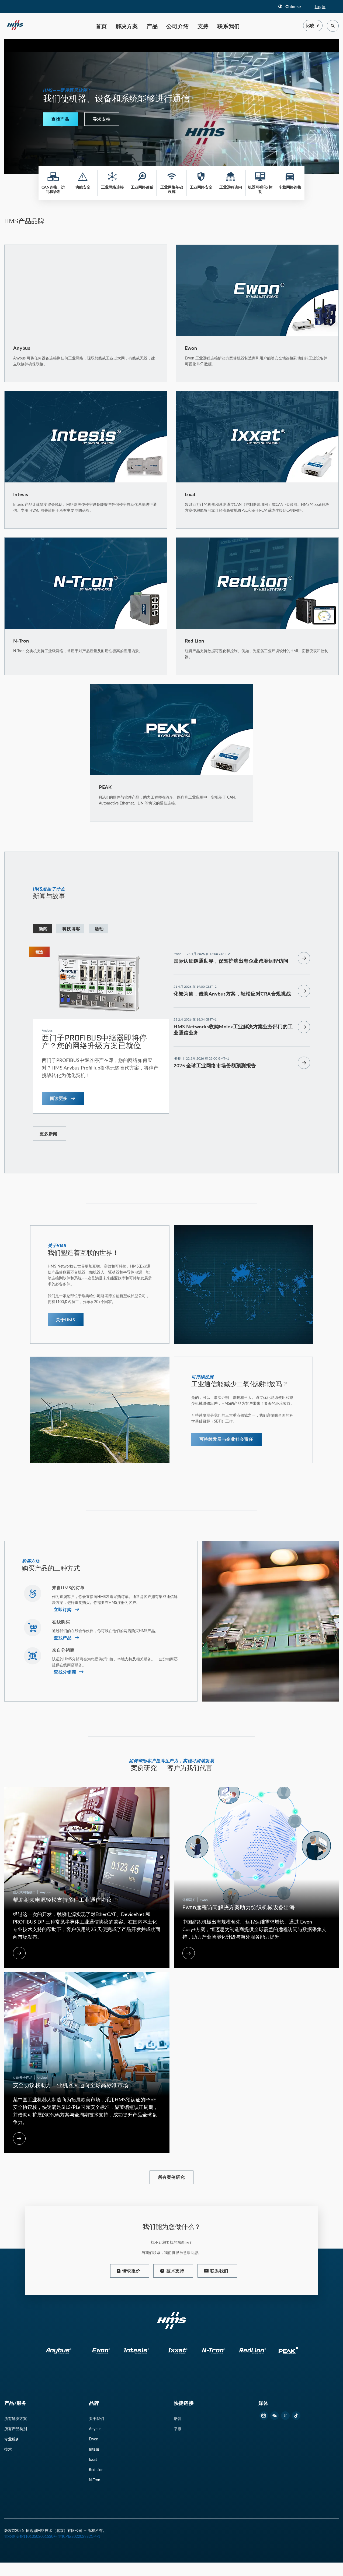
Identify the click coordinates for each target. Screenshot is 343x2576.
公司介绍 (177, 26)
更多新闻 (49, 1134)
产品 (152, 26)
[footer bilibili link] (263, 2415)
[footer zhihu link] (285, 2415)
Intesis (94, 2449)
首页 (101, 26)
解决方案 (127, 26)
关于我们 (96, 2418)
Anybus (95, 2428)
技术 (8, 2449)
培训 (177, 2418)
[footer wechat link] (274, 2415)
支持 (203, 26)
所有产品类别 (15, 2428)
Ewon (93, 2438)
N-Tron (94, 2479)
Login (320, 6)
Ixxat (93, 2459)
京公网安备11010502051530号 (30, 2536)
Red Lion (96, 2469)
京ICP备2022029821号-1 (79, 2536)
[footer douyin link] (296, 2415)
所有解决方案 (15, 2418)
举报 (177, 2428)
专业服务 (11, 2438)
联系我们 (228, 26)
